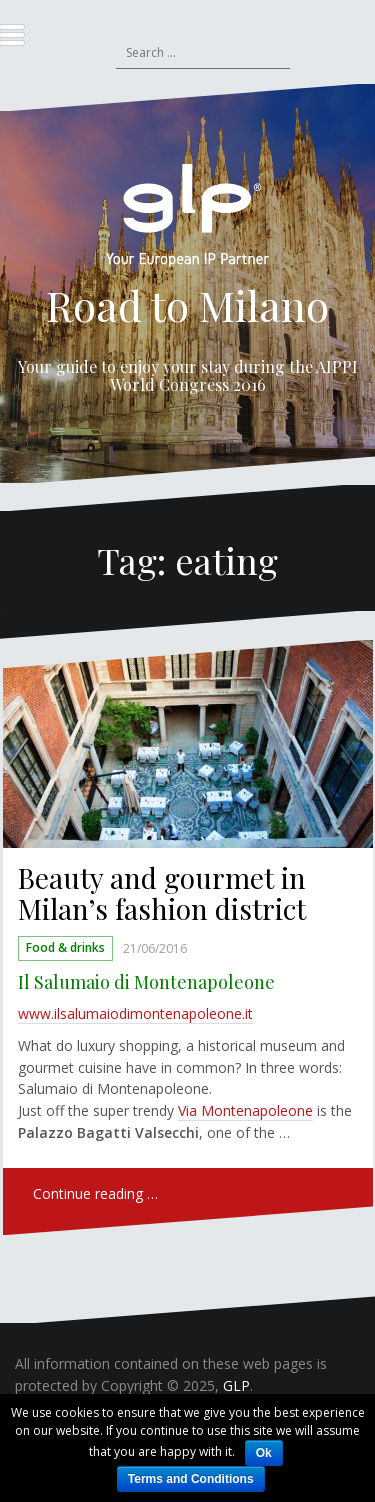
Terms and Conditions (191, 1479)
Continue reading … (95, 1193)
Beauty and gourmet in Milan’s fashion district (162, 893)
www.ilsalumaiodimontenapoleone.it (135, 1013)
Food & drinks (65, 948)
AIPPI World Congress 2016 (234, 375)
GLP (236, 1385)
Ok (264, 1453)
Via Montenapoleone (245, 1110)
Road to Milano (187, 305)
